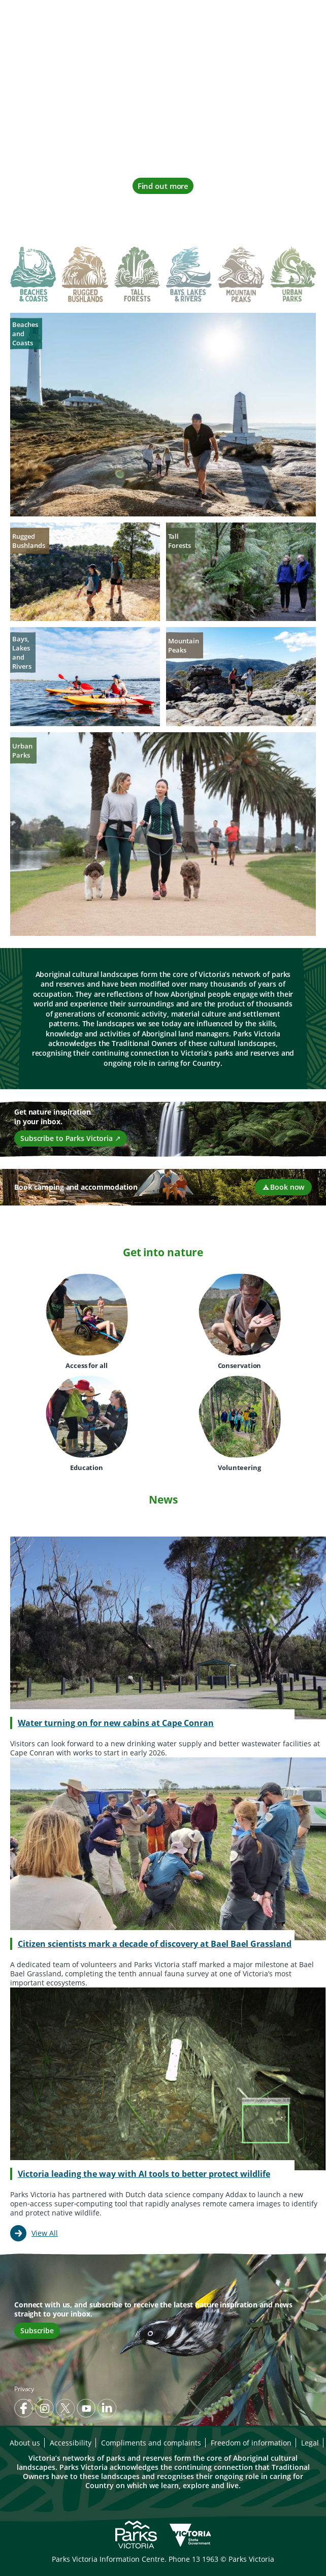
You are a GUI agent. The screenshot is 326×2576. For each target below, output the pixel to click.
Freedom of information (251, 2443)
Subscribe (37, 2330)
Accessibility (70, 2443)
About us (25, 2443)
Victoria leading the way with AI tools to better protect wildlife (144, 2173)
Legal (310, 2443)
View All (44, 2233)
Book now (283, 1187)
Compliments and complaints (151, 2443)
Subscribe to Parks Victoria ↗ (70, 1138)
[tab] (33, 276)
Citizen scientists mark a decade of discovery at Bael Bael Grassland (154, 1943)
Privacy (24, 2389)
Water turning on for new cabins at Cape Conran (116, 1723)
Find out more (163, 186)
